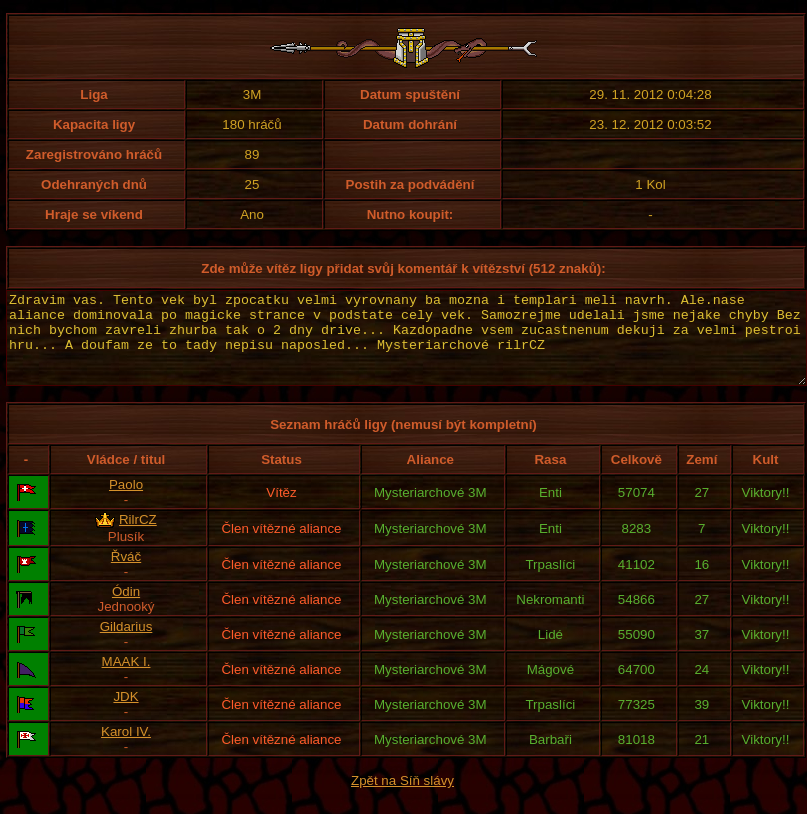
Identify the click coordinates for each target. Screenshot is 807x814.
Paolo (126, 502)
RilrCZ (138, 537)
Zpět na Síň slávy (402, 798)
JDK (125, 714)
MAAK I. (126, 679)
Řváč (126, 574)
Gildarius (126, 644)
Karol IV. (126, 749)
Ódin (126, 609)
